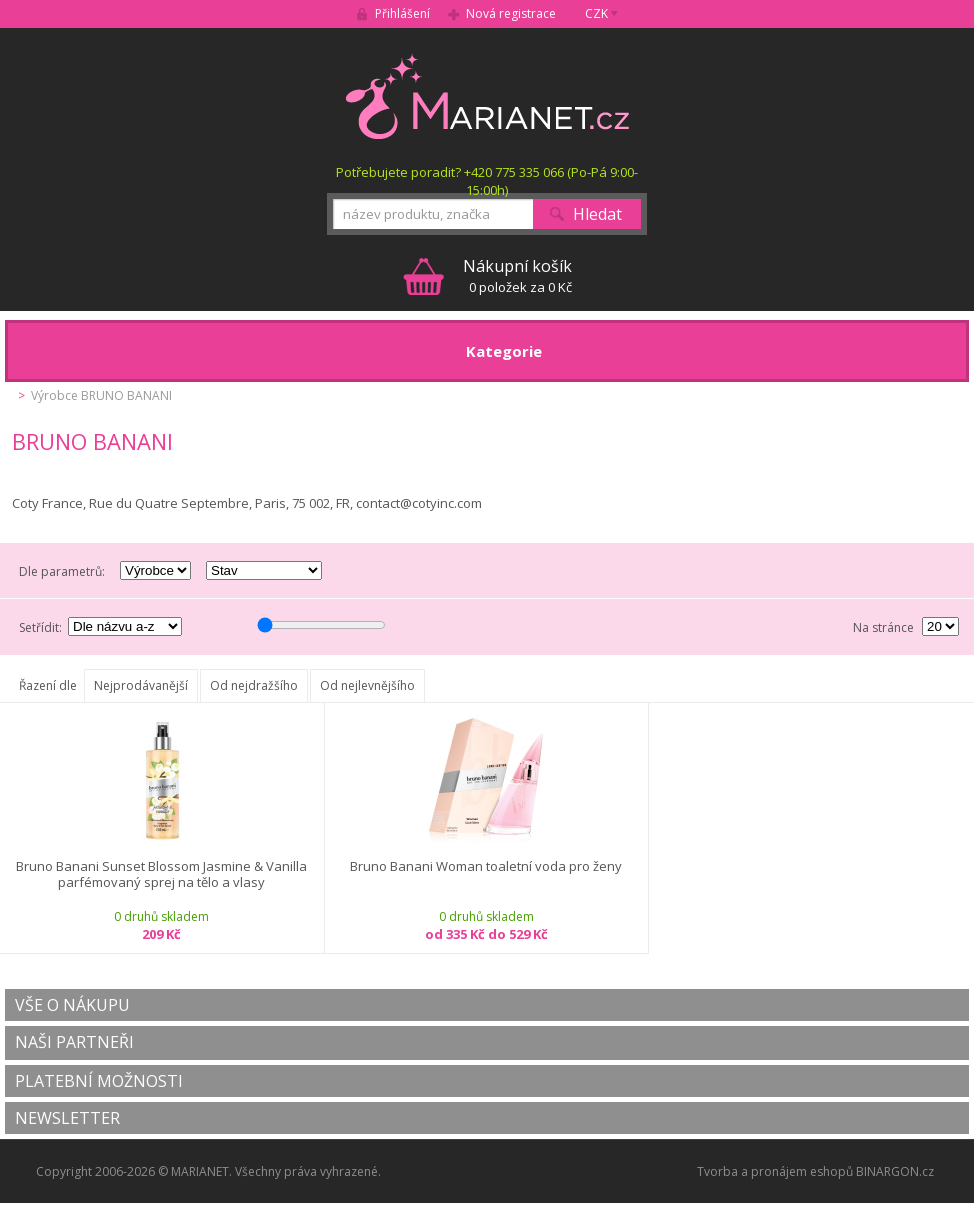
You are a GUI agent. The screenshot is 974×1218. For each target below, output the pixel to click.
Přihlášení (402, 13)
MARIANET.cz (487, 96)
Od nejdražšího (254, 685)
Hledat (597, 214)
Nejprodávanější (141, 685)
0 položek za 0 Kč (517, 275)
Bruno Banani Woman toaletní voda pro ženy (486, 866)
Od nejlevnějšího (367, 685)
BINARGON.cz (895, 1171)
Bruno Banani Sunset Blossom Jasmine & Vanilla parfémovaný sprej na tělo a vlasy (161, 874)
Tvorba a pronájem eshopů (775, 1171)
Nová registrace (511, 13)
